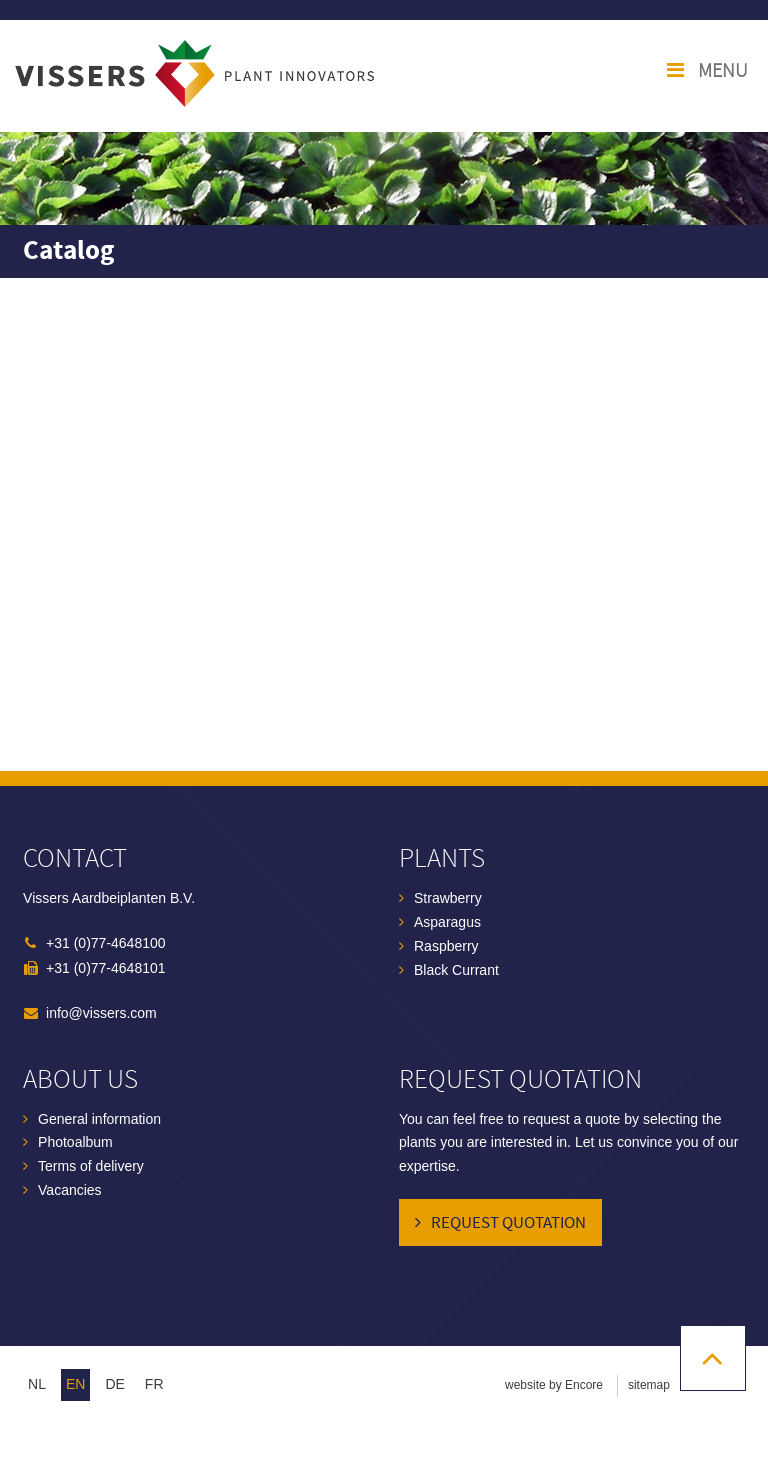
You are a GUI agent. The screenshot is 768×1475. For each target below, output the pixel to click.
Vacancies (70, 1190)
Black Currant (456, 970)
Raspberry (446, 946)
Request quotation (508, 1223)
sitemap (649, 1385)
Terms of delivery (91, 1166)
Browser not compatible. (384, 524)
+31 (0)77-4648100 (106, 943)
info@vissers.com (101, 1013)
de (114, 1384)
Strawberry (448, 898)
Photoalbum (75, 1142)
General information (99, 1119)
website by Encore (554, 1385)
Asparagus (447, 922)
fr (154, 1384)
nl (37, 1384)
